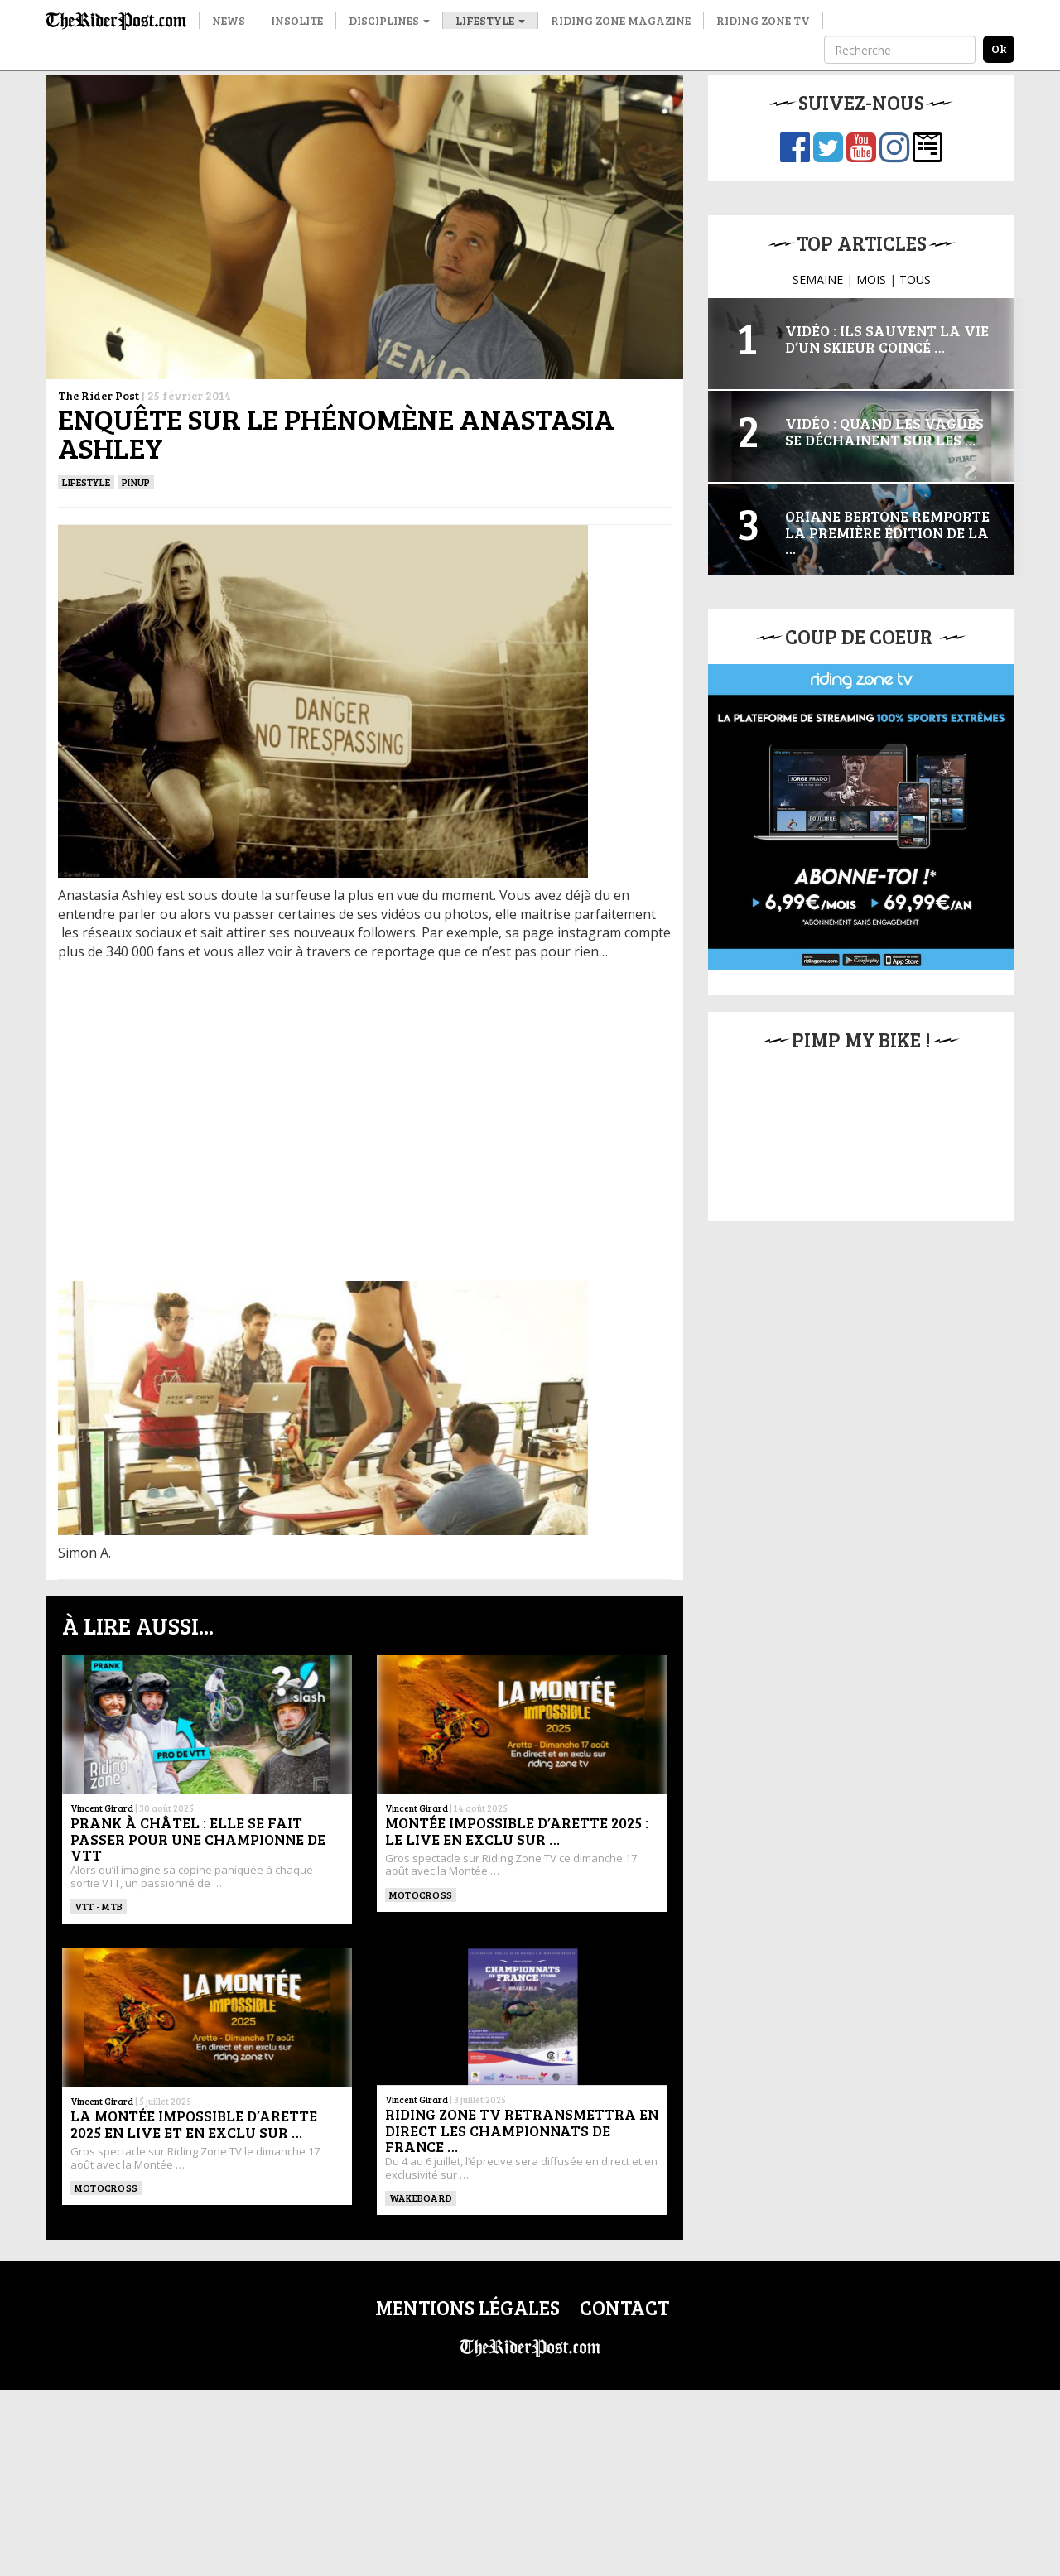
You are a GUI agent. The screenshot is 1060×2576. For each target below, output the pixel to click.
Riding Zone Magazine (621, 20)
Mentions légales (467, 2307)
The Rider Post (98, 395)
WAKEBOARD (420, 2197)
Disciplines (389, 20)
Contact (624, 2307)
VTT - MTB (99, 1906)
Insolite (297, 20)
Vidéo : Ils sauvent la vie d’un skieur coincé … (887, 338)
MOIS (871, 279)
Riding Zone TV (763, 20)
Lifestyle (490, 20)
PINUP (136, 482)
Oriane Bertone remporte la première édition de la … (887, 532)
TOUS (915, 279)
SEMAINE (818, 279)
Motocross (420, 1894)
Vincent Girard (101, 1808)
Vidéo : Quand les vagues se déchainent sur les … (884, 431)
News (228, 20)
